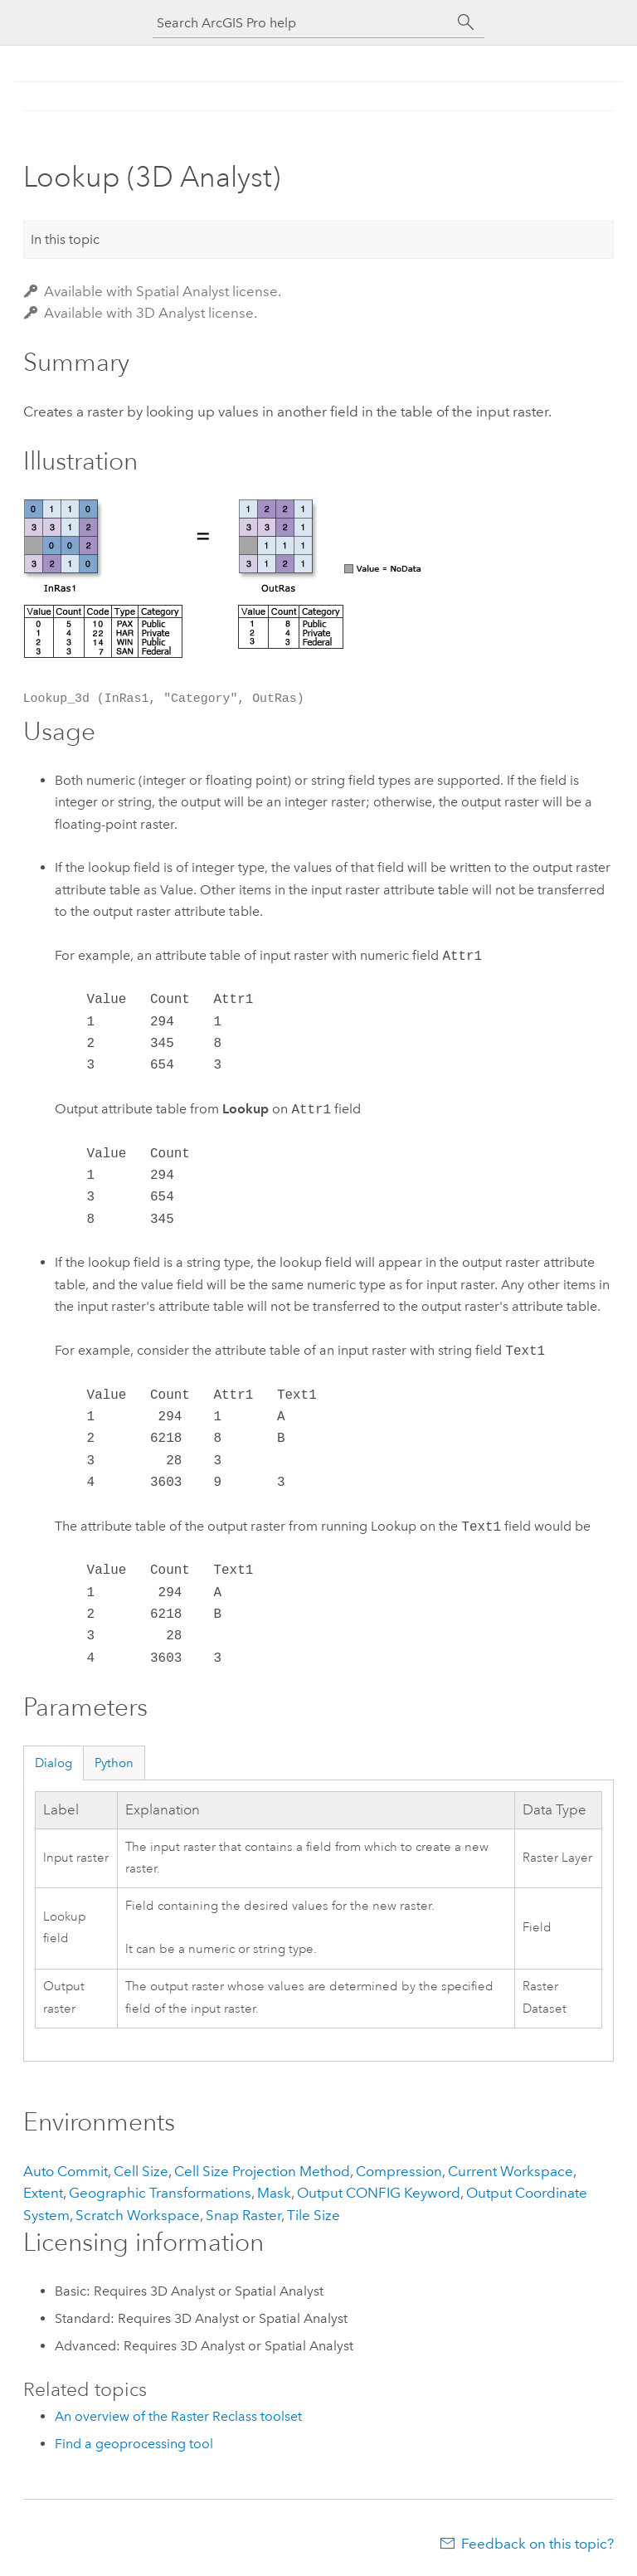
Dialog (53, 1762)
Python (114, 1762)
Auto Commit (65, 2171)
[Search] (466, 22)
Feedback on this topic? (537, 2543)
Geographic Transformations (160, 2192)
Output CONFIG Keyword (378, 2192)
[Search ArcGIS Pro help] (302, 22)
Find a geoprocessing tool (134, 2444)
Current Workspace (510, 2171)
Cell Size (141, 2171)
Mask (274, 2192)
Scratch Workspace (137, 2215)
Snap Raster (243, 2215)
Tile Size (313, 2215)
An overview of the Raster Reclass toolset (178, 2416)
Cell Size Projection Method (262, 2171)
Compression (399, 2171)
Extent (43, 2192)
